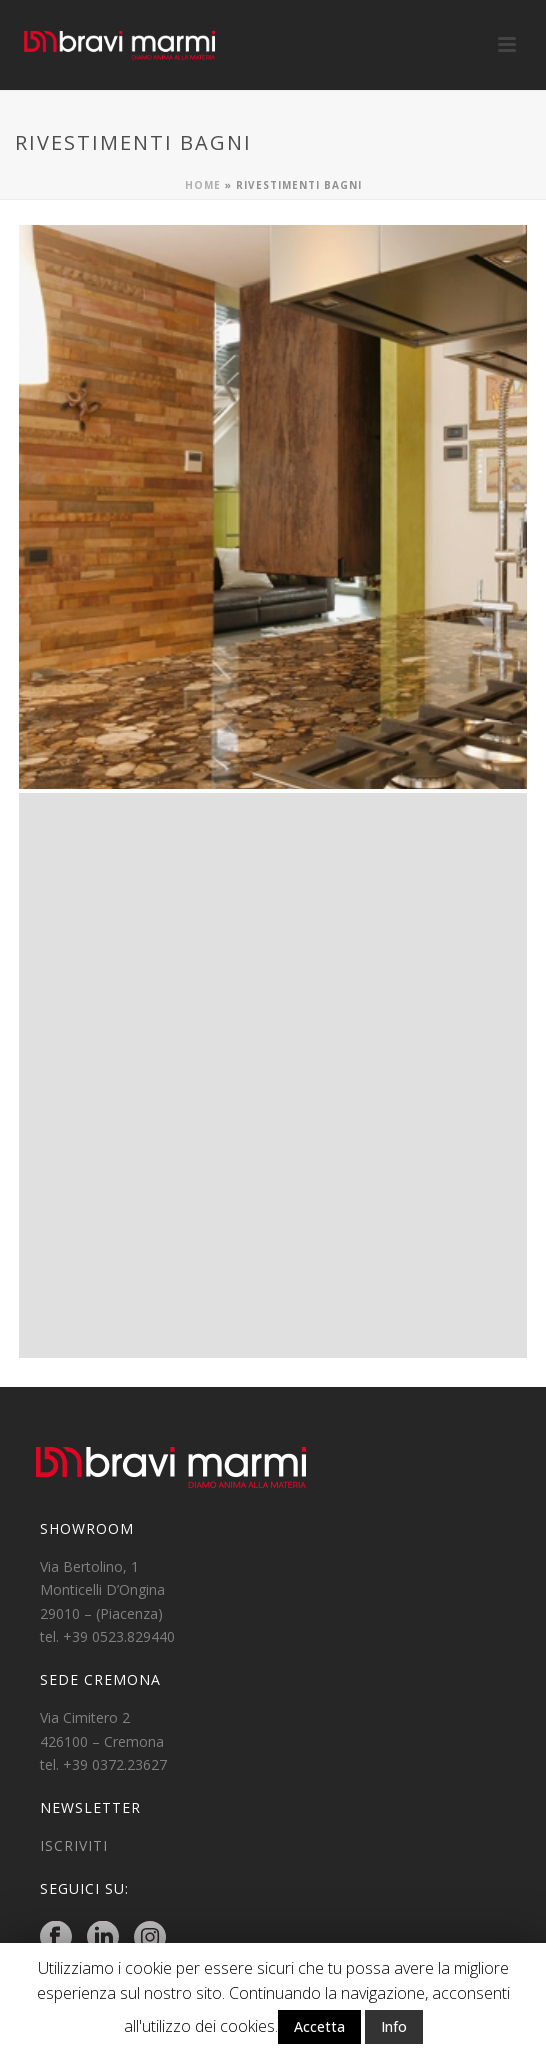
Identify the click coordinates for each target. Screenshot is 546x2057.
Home (203, 185)
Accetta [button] (319, 2026)
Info (394, 2026)
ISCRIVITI (74, 1845)
